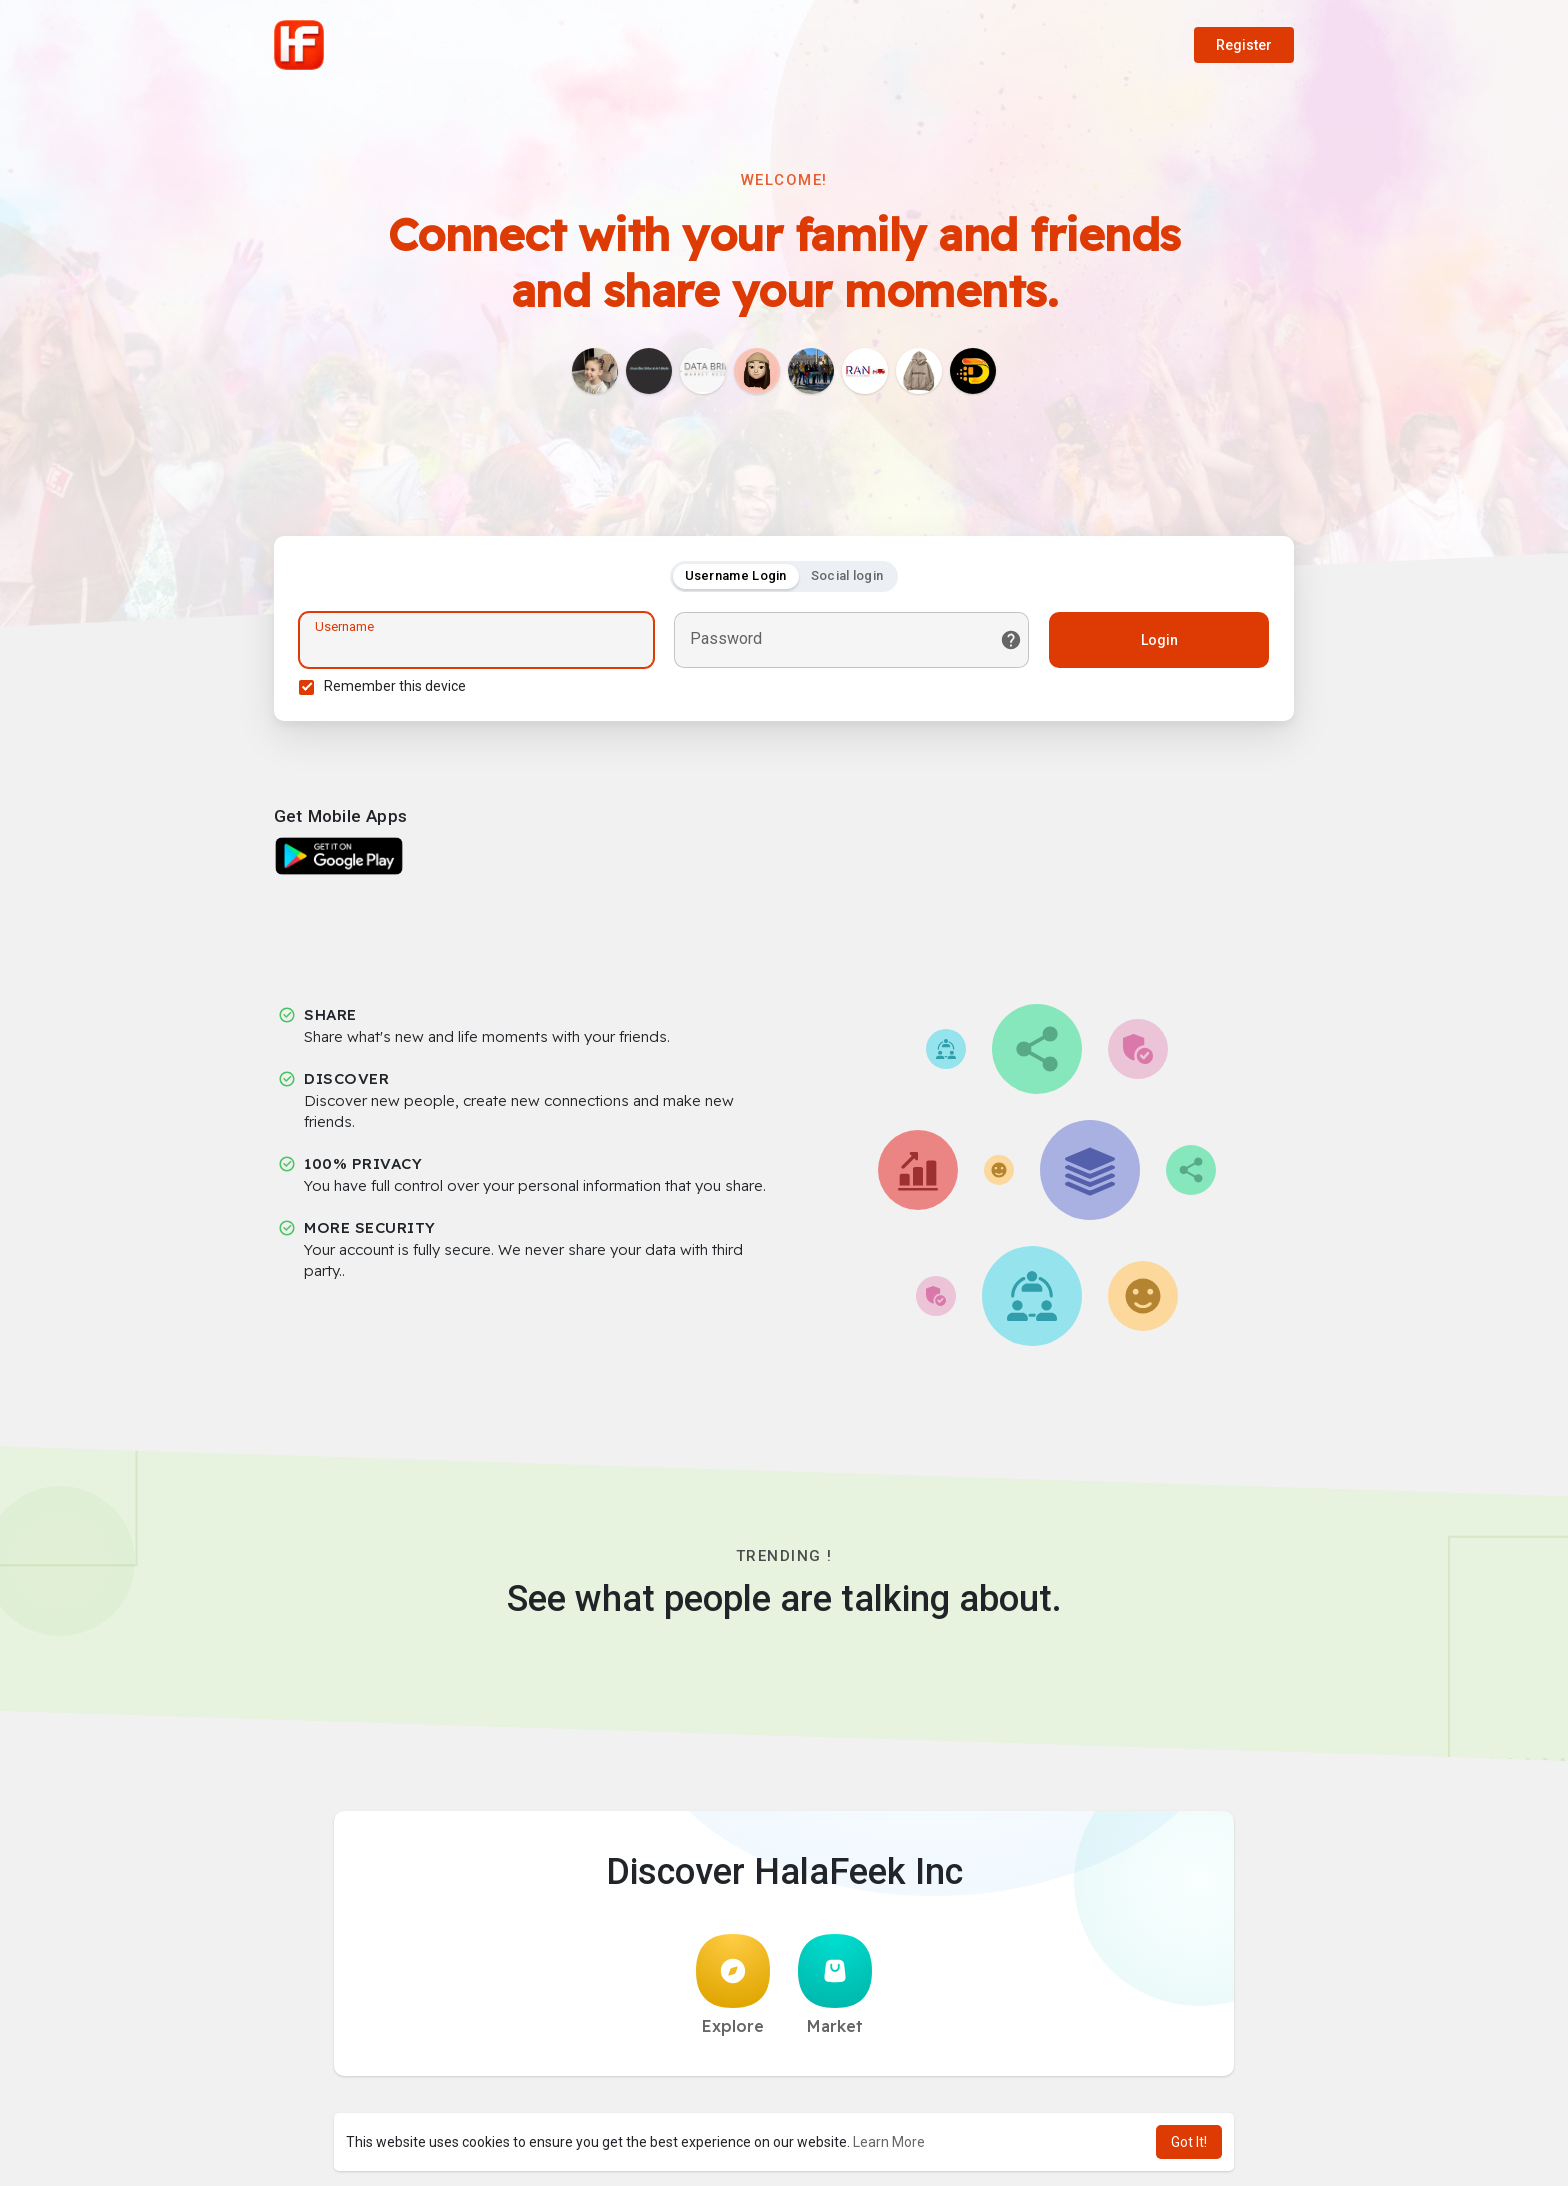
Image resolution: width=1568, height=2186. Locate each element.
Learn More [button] (889, 2142)
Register (1244, 45)
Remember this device (395, 686)
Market (835, 1985)
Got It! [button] (1189, 2142)
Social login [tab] (847, 575)
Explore (733, 1985)
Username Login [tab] (736, 575)
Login (1159, 640)
